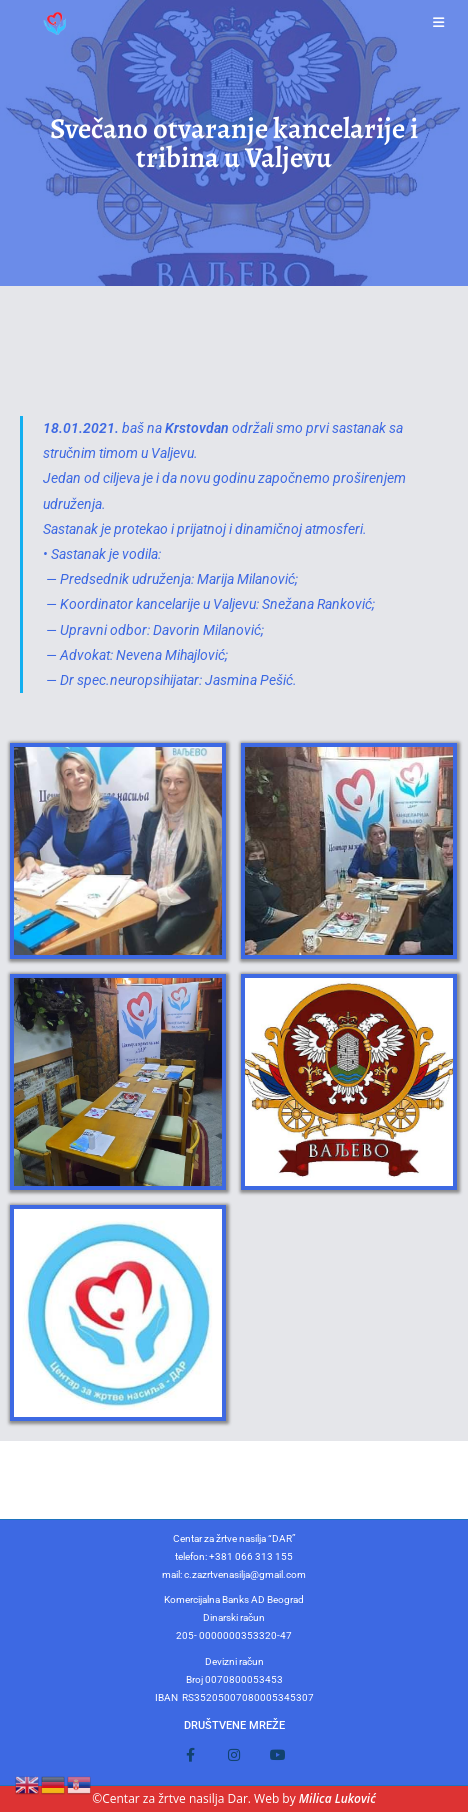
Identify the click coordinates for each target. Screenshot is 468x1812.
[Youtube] (278, 1755)
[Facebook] (190, 1755)
